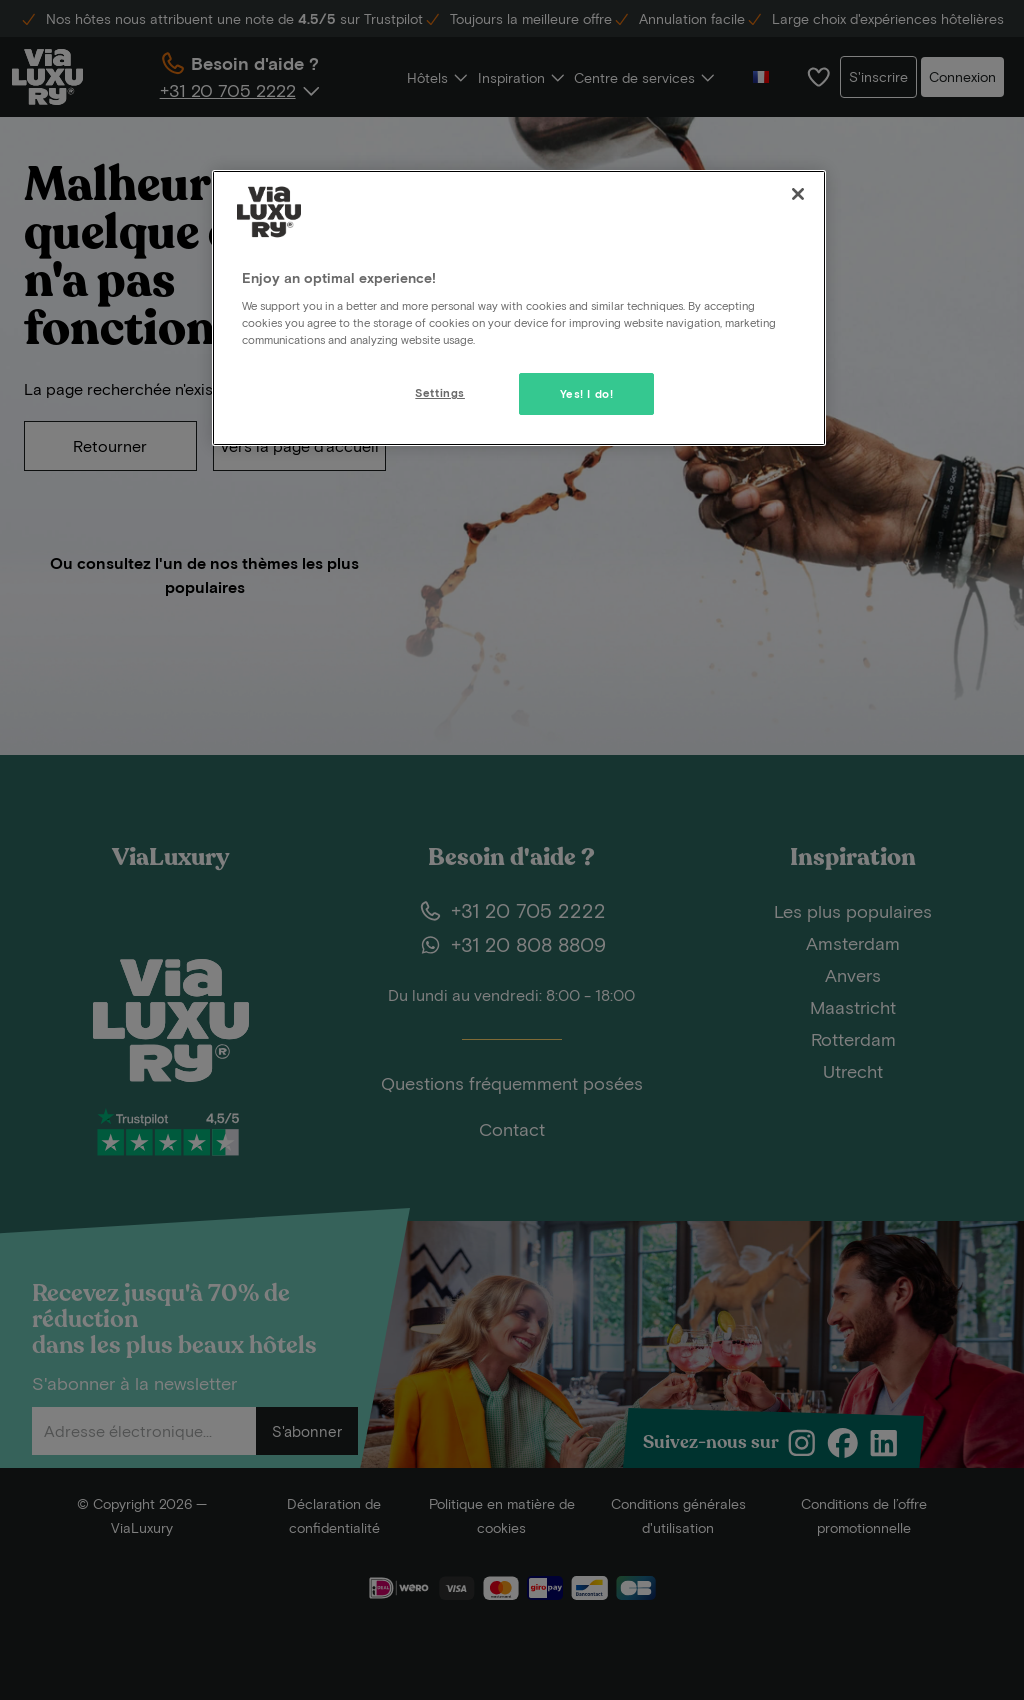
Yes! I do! (587, 393)
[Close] (798, 194)
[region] (519, 308)
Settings (440, 392)
